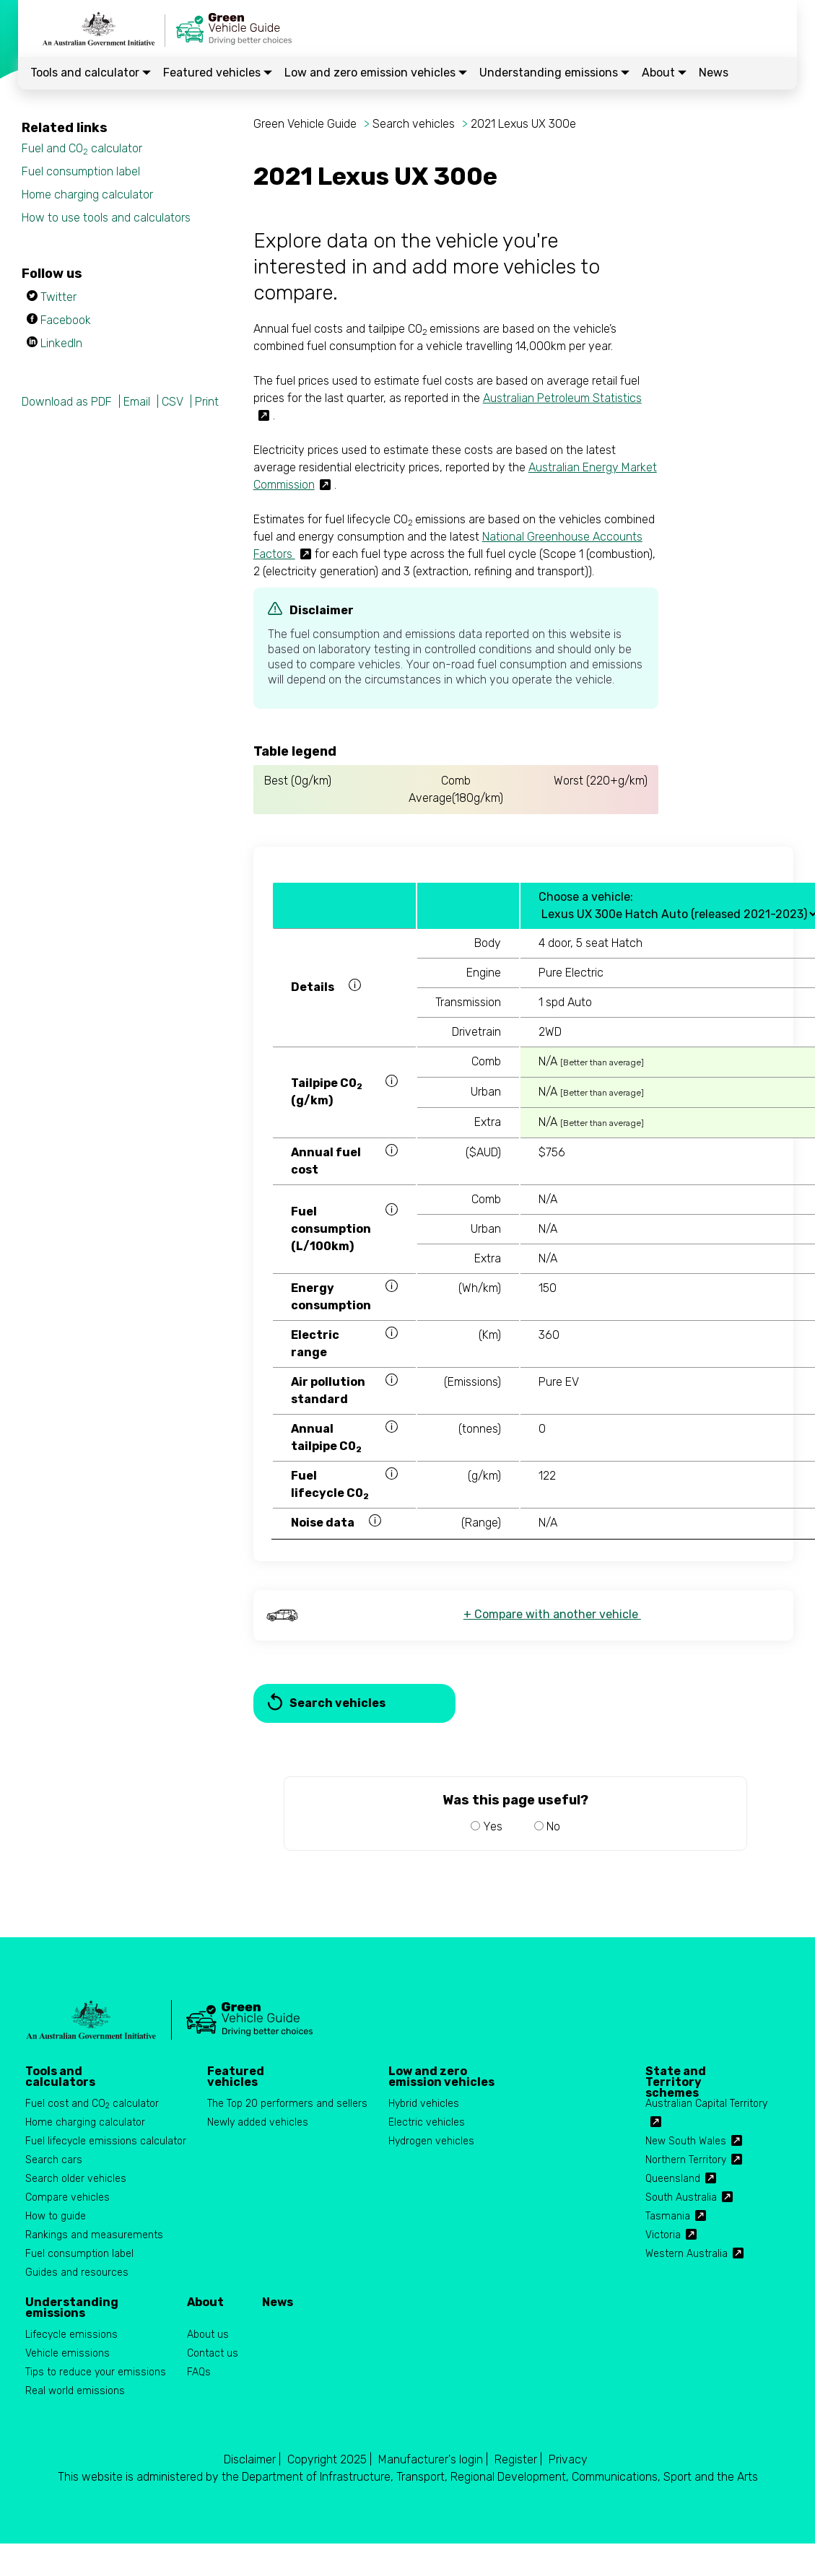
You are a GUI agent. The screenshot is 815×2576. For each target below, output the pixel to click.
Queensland (672, 2179)
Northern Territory (685, 2160)
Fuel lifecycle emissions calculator (105, 2141)
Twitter (58, 297)
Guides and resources (76, 2272)
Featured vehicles (217, 72)
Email (136, 402)
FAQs (199, 2372)
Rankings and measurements (94, 2235)
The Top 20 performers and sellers (287, 2103)
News (713, 72)
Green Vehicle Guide (305, 124)
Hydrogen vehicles (431, 2141)
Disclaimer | (252, 2459)
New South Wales (685, 2141)
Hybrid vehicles (423, 2103)
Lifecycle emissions (71, 2334)
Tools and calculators (60, 2076)
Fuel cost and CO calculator (92, 2104)
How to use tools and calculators (106, 217)
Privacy (568, 2459)
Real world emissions (75, 2391)
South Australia (681, 2197)
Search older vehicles (75, 2179)
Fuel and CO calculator (82, 149)
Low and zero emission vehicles (375, 72)
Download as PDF (67, 402)
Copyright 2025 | (329, 2459)
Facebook (65, 320)
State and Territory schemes (675, 2076)
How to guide (55, 2216)
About (664, 72)
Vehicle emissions (67, 2353)
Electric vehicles (426, 2122)
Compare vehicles (67, 2197)
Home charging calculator (87, 194)
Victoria (663, 2235)
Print (207, 402)
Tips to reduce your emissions (95, 2372)
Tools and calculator (90, 72)
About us (208, 2334)
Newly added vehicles (257, 2122)
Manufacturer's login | (433, 2459)
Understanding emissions (554, 72)
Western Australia (686, 2254)
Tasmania (667, 2216)
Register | (518, 2459)
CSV (172, 402)
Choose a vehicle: (586, 897)
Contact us (212, 2353)
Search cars (53, 2160)
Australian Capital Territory (706, 2103)
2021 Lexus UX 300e (523, 124)
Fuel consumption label (81, 171)
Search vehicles (413, 124)
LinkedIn (61, 343)
